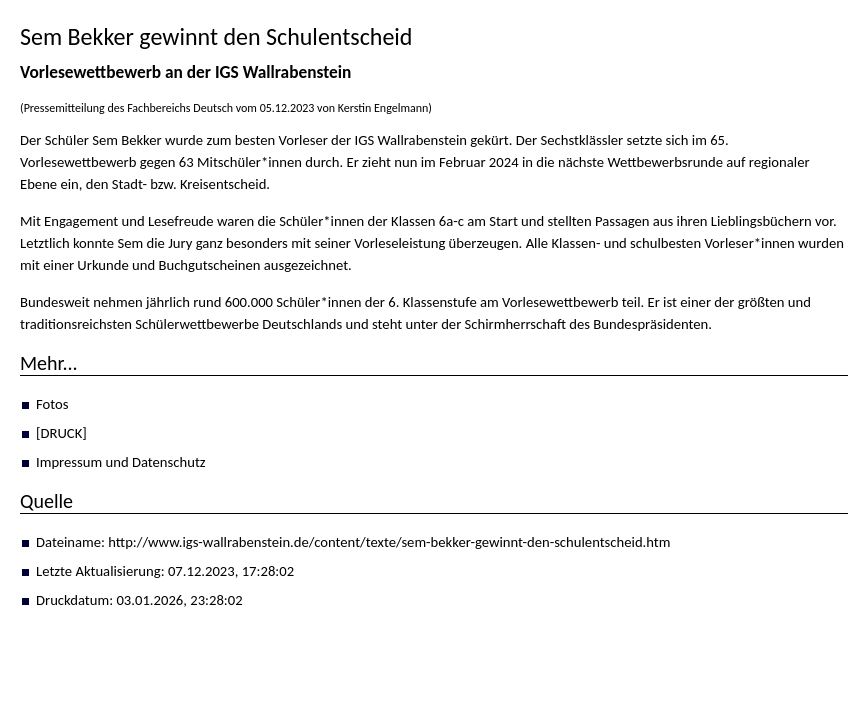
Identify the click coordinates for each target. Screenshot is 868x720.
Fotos (52, 404)
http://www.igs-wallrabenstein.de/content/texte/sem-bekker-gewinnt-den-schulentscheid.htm (389, 542)
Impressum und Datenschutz (121, 462)
